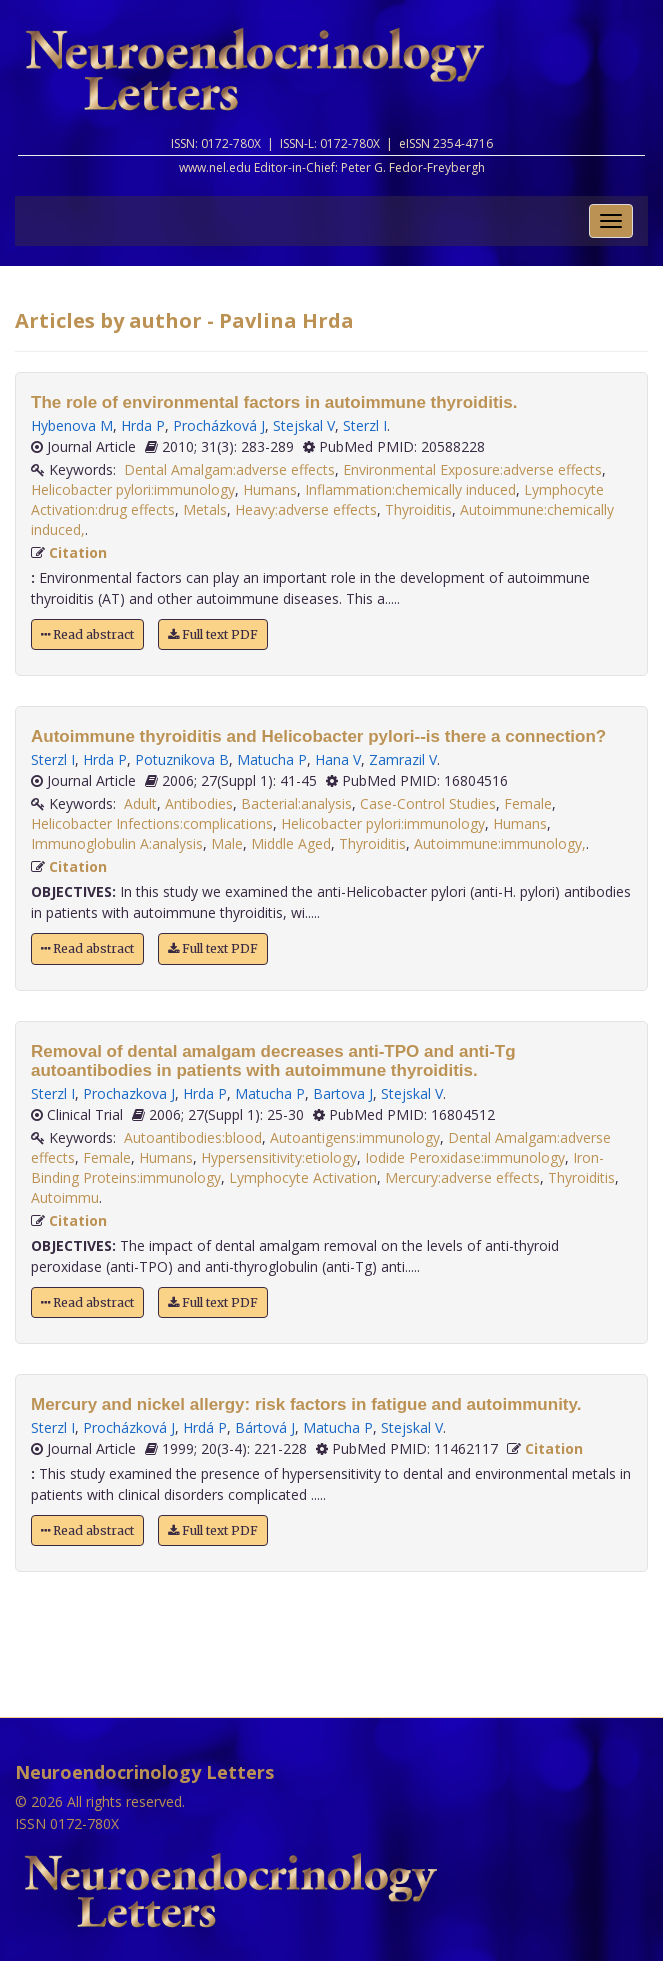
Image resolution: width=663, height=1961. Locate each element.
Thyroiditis (418, 509)
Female (528, 803)
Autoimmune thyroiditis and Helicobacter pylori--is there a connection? (318, 736)
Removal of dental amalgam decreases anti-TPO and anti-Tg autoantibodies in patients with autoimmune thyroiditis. (273, 1061)
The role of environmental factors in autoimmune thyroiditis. (274, 402)
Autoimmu (65, 1197)
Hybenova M (72, 425)
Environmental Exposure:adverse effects (472, 469)
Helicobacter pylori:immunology (133, 489)
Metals (205, 509)
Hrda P (143, 425)
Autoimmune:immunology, (500, 843)
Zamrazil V (403, 759)
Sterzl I (365, 425)
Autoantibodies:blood (193, 1137)
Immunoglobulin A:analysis (117, 843)
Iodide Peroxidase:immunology (465, 1157)
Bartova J (343, 1093)
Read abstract (87, 634)
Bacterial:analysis (296, 803)
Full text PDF (213, 634)
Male (227, 843)
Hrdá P (205, 1427)
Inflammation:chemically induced (410, 489)
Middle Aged (291, 843)
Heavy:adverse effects (306, 509)
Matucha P (272, 759)
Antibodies (199, 803)
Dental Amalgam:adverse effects (229, 469)
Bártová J (265, 1427)
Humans (270, 489)
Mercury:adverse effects (462, 1177)
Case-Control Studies (428, 803)
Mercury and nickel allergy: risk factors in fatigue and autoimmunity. (306, 1404)
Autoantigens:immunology (355, 1137)
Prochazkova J (129, 1093)
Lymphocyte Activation (303, 1177)
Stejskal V (304, 425)
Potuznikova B (182, 759)
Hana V (338, 759)
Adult (140, 803)
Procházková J (219, 425)
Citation (78, 552)
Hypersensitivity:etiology (279, 1157)
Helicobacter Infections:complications (152, 823)
